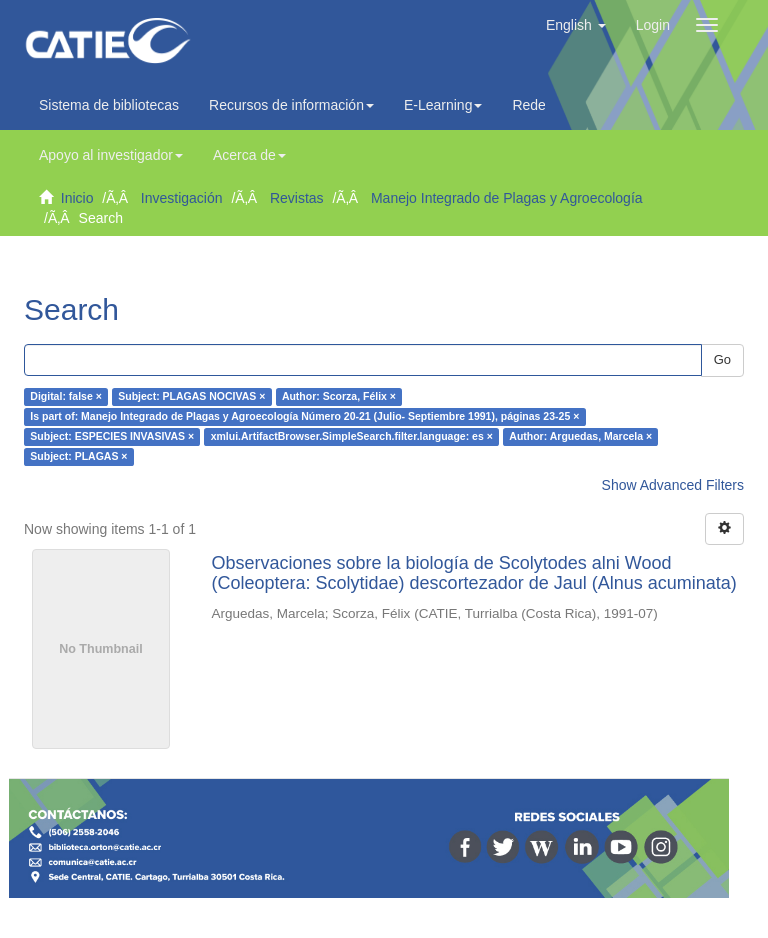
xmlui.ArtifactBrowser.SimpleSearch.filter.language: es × (352, 437)
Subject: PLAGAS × (78, 457)
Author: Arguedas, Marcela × (580, 437)
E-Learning (443, 105)
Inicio (77, 198)
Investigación (182, 198)
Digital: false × (65, 397)
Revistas (297, 198)
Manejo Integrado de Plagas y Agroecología (507, 198)
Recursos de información (291, 105)
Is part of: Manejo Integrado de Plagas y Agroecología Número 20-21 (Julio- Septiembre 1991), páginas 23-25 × (304, 417)
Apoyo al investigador (111, 155)
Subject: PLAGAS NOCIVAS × (191, 397)
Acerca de (249, 155)
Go (722, 359)
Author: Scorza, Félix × (339, 397)
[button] (576, 25)
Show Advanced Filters (673, 485)
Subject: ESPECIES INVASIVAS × (112, 437)
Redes (537, 105)
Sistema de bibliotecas (109, 105)
